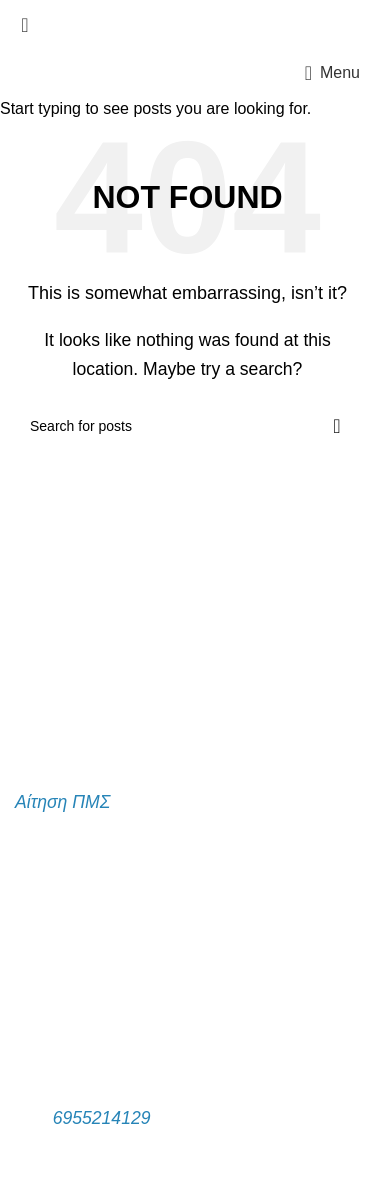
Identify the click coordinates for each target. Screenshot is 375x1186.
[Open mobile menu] (332, 73)
